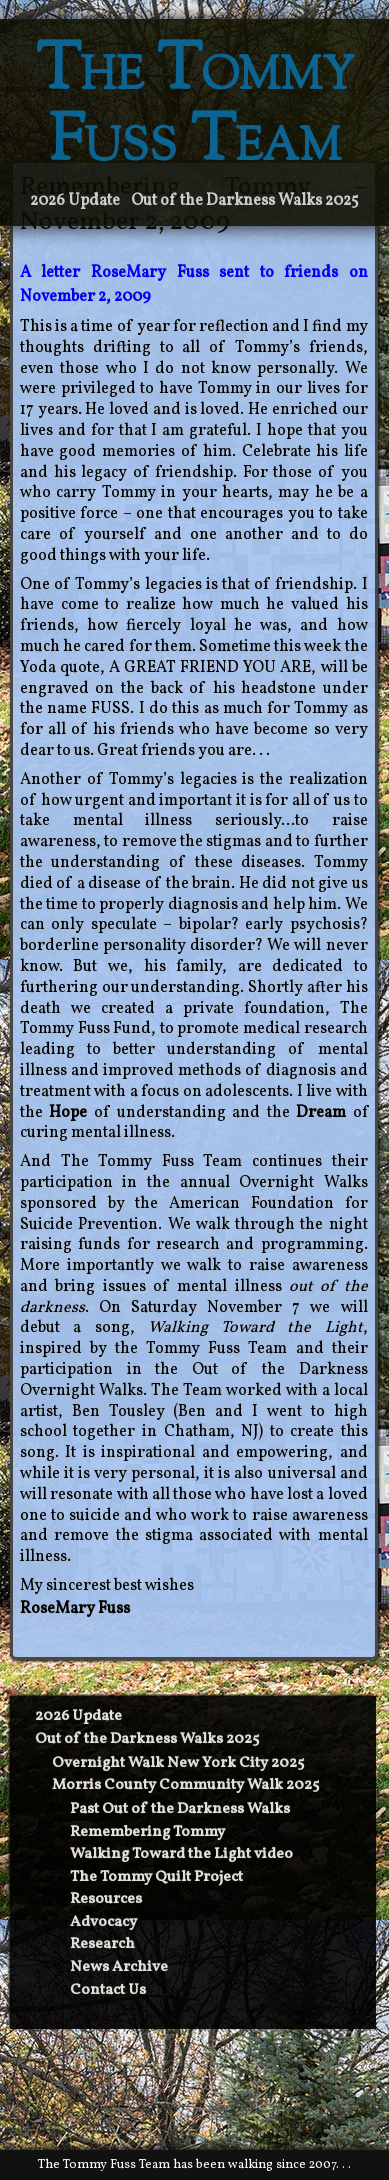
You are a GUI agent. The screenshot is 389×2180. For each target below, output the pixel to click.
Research (102, 1944)
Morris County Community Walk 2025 (185, 1785)
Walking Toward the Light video (181, 1854)
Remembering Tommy (147, 1832)
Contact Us (108, 1990)
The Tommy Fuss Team (195, 109)
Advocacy (103, 1922)
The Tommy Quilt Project (156, 1877)
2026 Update (75, 201)
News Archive (119, 1967)
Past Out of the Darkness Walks (180, 1809)
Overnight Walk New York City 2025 (178, 1763)
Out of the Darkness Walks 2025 (245, 201)
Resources (106, 1899)
